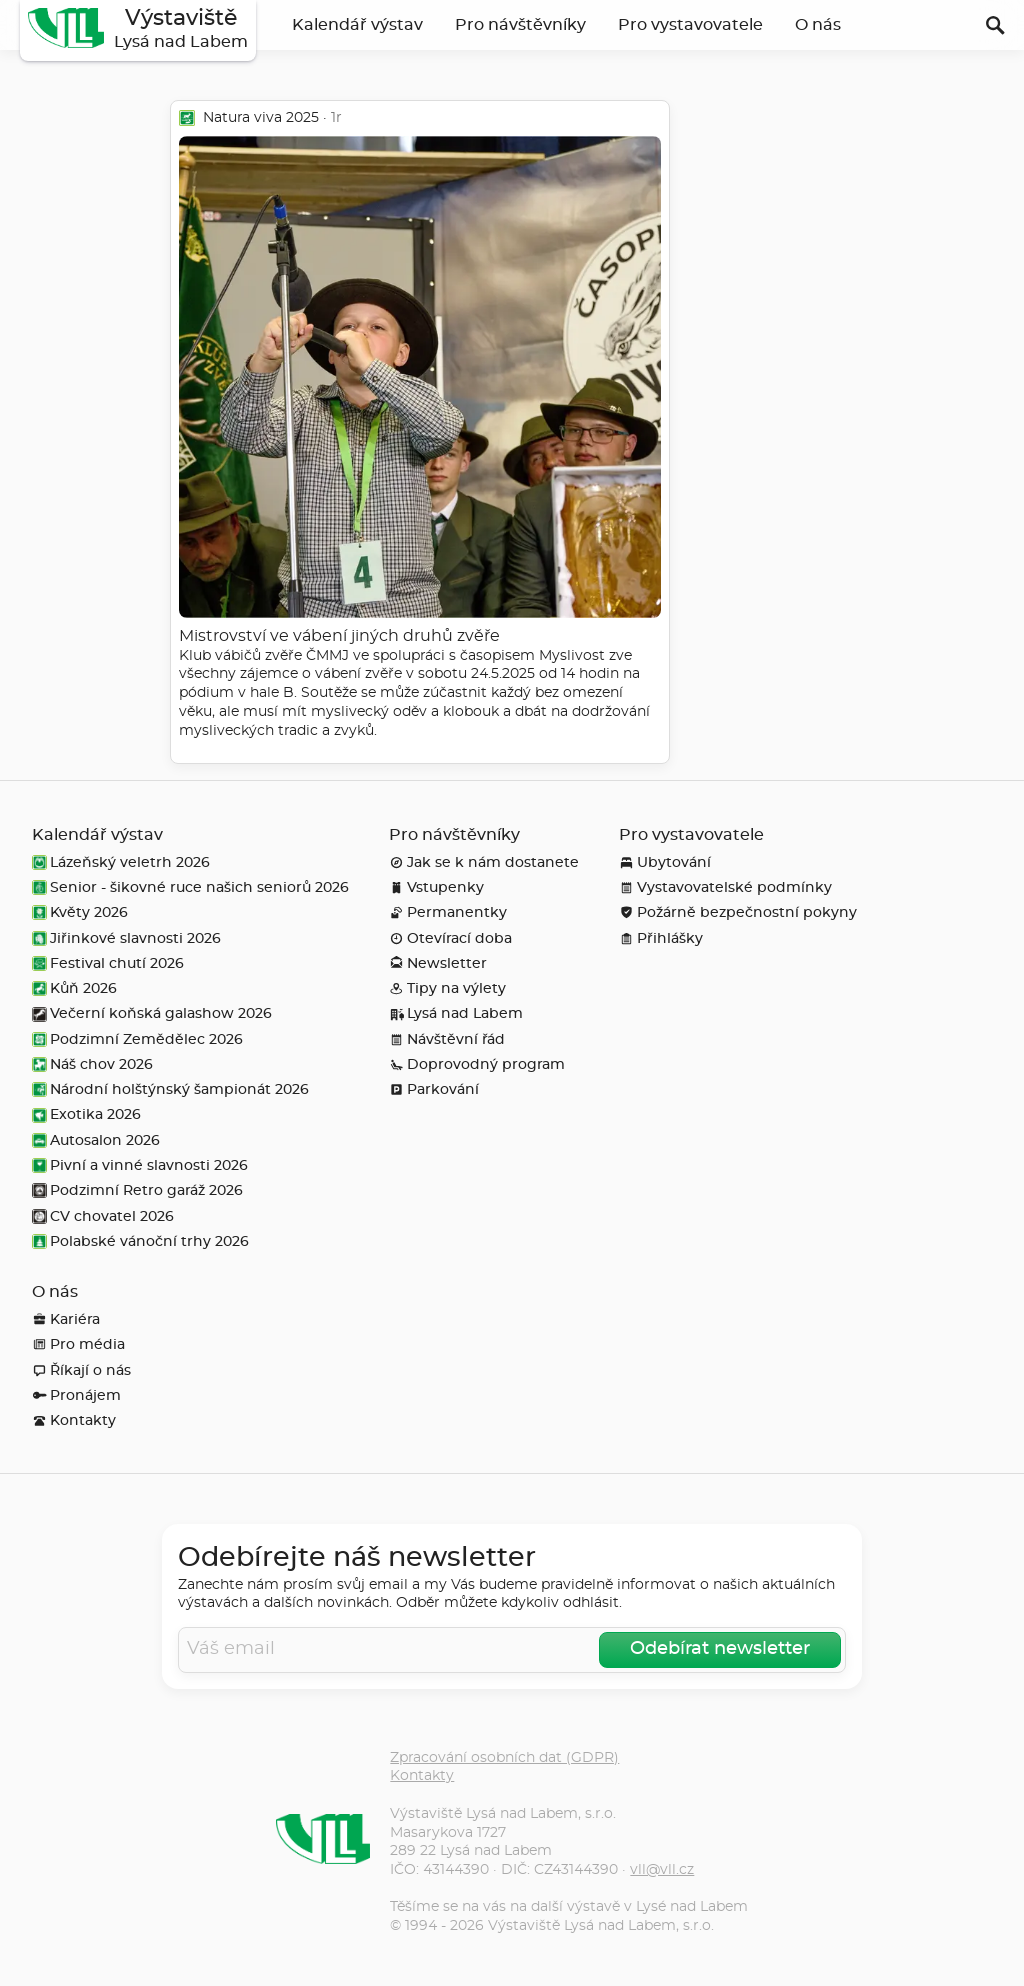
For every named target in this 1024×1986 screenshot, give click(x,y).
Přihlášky (661, 938)
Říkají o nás (81, 1370)
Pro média (78, 1344)
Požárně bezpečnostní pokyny (738, 912)
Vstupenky (436, 887)
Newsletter (438, 963)
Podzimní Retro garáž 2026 (137, 1190)
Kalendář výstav (357, 25)
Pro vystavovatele (690, 25)
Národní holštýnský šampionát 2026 (170, 1089)
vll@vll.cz (662, 1869)
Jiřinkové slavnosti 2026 (126, 938)
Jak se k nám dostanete (484, 862)
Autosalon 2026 (96, 1140)
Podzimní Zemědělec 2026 (137, 1039)
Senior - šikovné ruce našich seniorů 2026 (190, 887)
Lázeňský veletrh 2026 (121, 862)
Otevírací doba (450, 938)
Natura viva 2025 (261, 117)
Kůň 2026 (74, 988)
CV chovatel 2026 (103, 1216)
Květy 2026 (80, 912)
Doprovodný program (477, 1064)
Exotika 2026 (86, 1114)
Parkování (434, 1089)
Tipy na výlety (447, 988)
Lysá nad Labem (456, 1013)
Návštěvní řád (447, 1039)
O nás (818, 25)
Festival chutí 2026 (108, 963)
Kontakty (74, 1420)
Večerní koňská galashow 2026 (152, 1013)
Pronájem (76, 1395)
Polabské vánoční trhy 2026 (140, 1241)
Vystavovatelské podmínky (725, 887)
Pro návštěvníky (520, 25)
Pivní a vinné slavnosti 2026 (140, 1165)
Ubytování (665, 862)
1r (336, 117)
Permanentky (448, 912)
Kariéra (66, 1319)
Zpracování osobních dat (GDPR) (504, 1757)
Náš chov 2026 (92, 1064)
